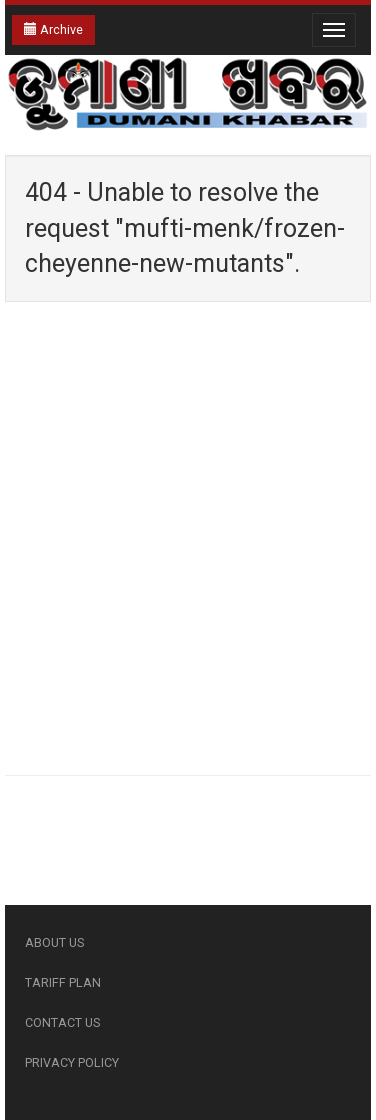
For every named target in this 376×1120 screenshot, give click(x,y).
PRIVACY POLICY (72, 1062)
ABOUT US (54, 942)
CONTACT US (62, 1022)
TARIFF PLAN (63, 982)
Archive (53, 29)
